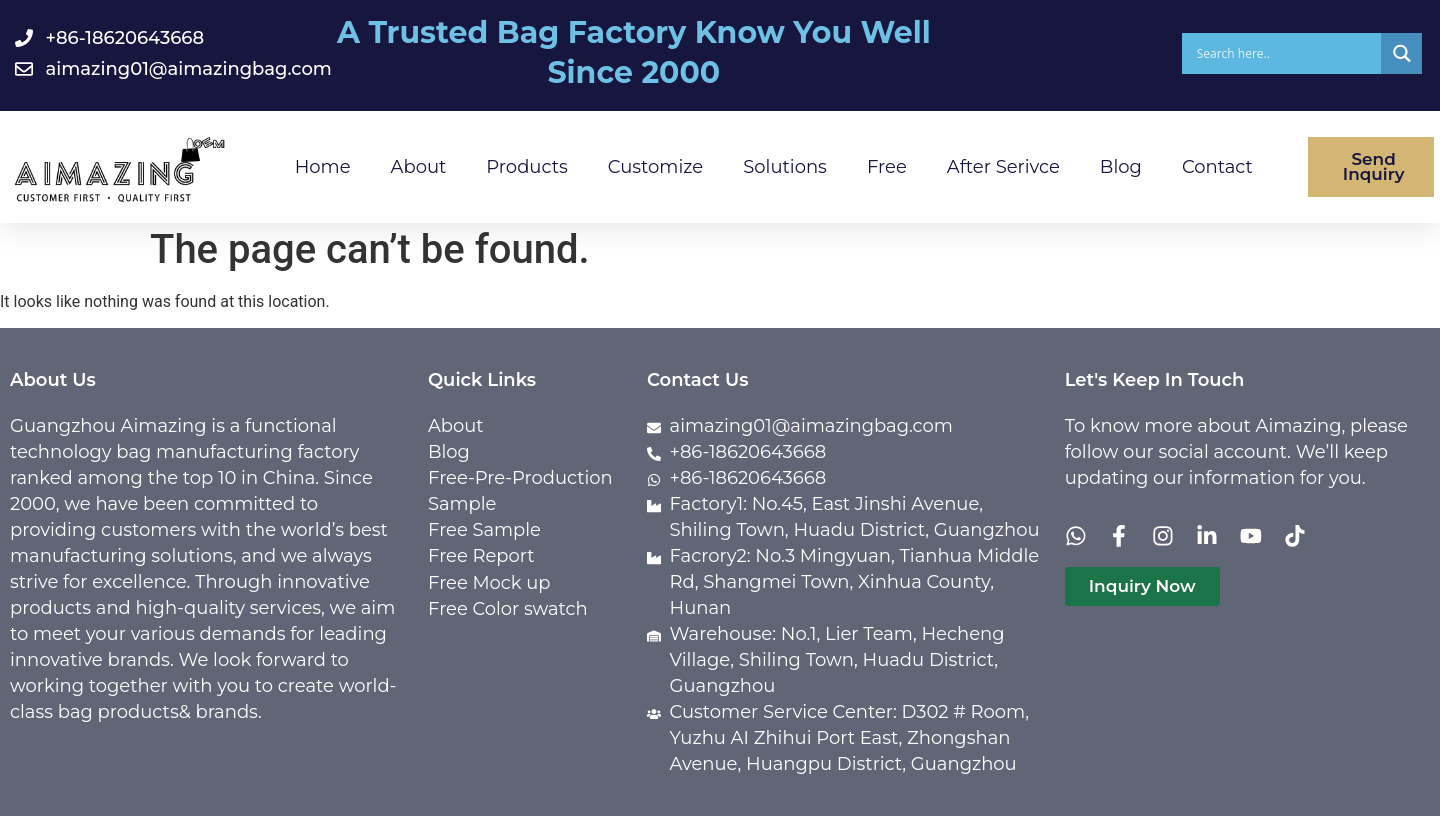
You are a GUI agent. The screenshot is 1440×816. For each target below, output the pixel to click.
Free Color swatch (508, 608)
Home (323, 167)
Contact (1217, 167)
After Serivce (1003, 167)
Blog (1121, 167)
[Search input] (1286, 53)
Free (887, 167)
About (419, 167)
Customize (655, 167)
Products (526, 167)
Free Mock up (489, 582)
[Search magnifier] (1401, 53)
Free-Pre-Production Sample (520, 491)
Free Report (481, 556)
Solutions (785, 167)
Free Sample (484, 530)
